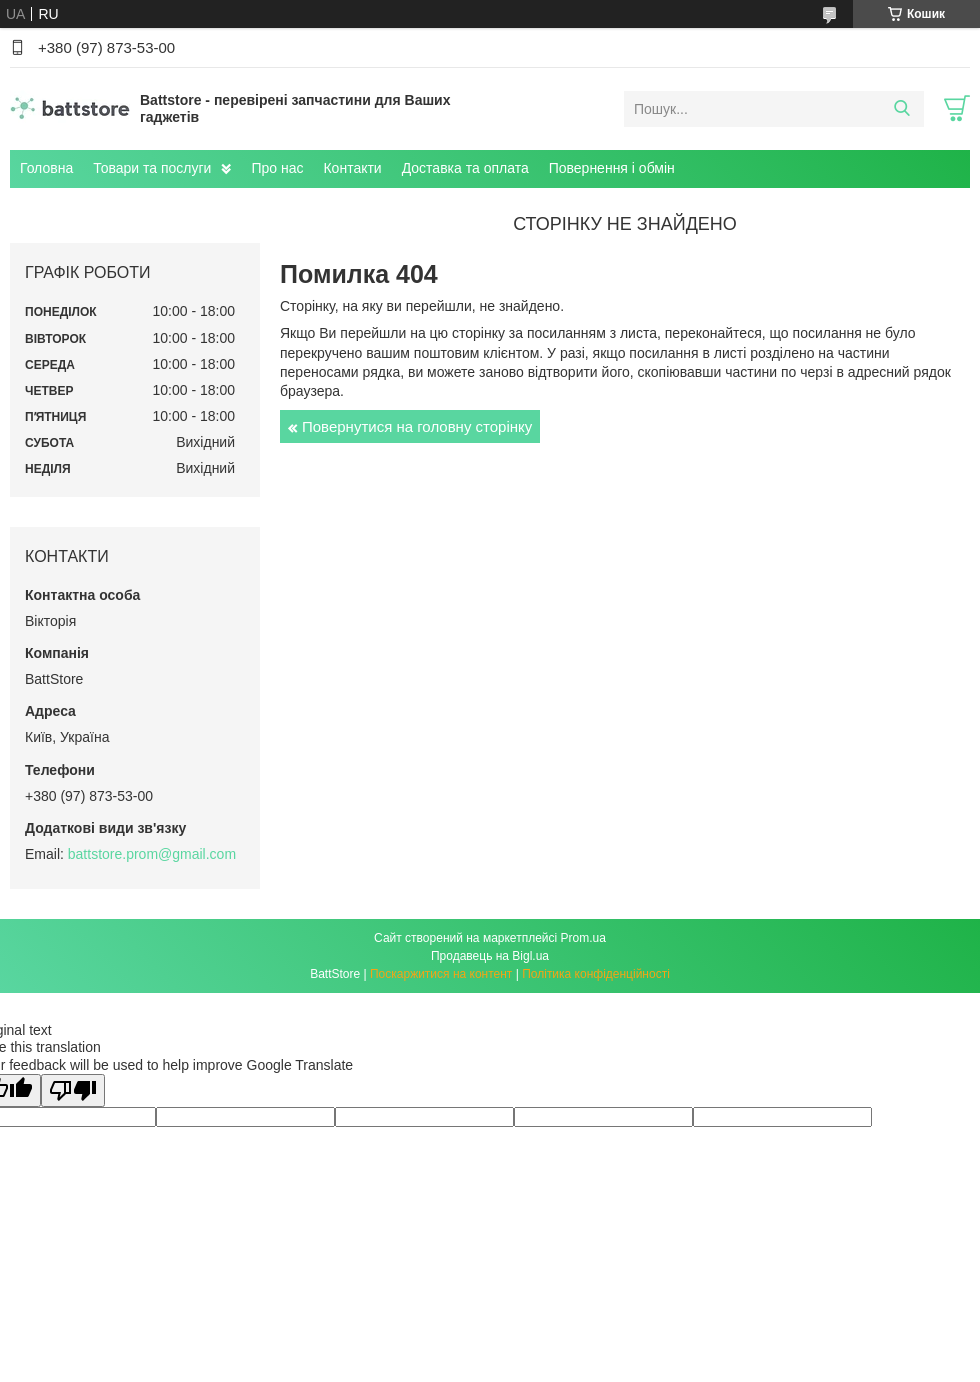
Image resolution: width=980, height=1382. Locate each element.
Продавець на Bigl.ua (490, 956)
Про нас (277, 168)
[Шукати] (901, 109)
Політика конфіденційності (596, 974)
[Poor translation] (73, 1090)
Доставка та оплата (465, 168)
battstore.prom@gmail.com (152, 854)
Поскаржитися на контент (441, 974)
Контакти (352, 168)
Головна (46, 168)
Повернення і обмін (612, 168)
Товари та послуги (152, 168)
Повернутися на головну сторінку (417, 426)
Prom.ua (583, 938)
